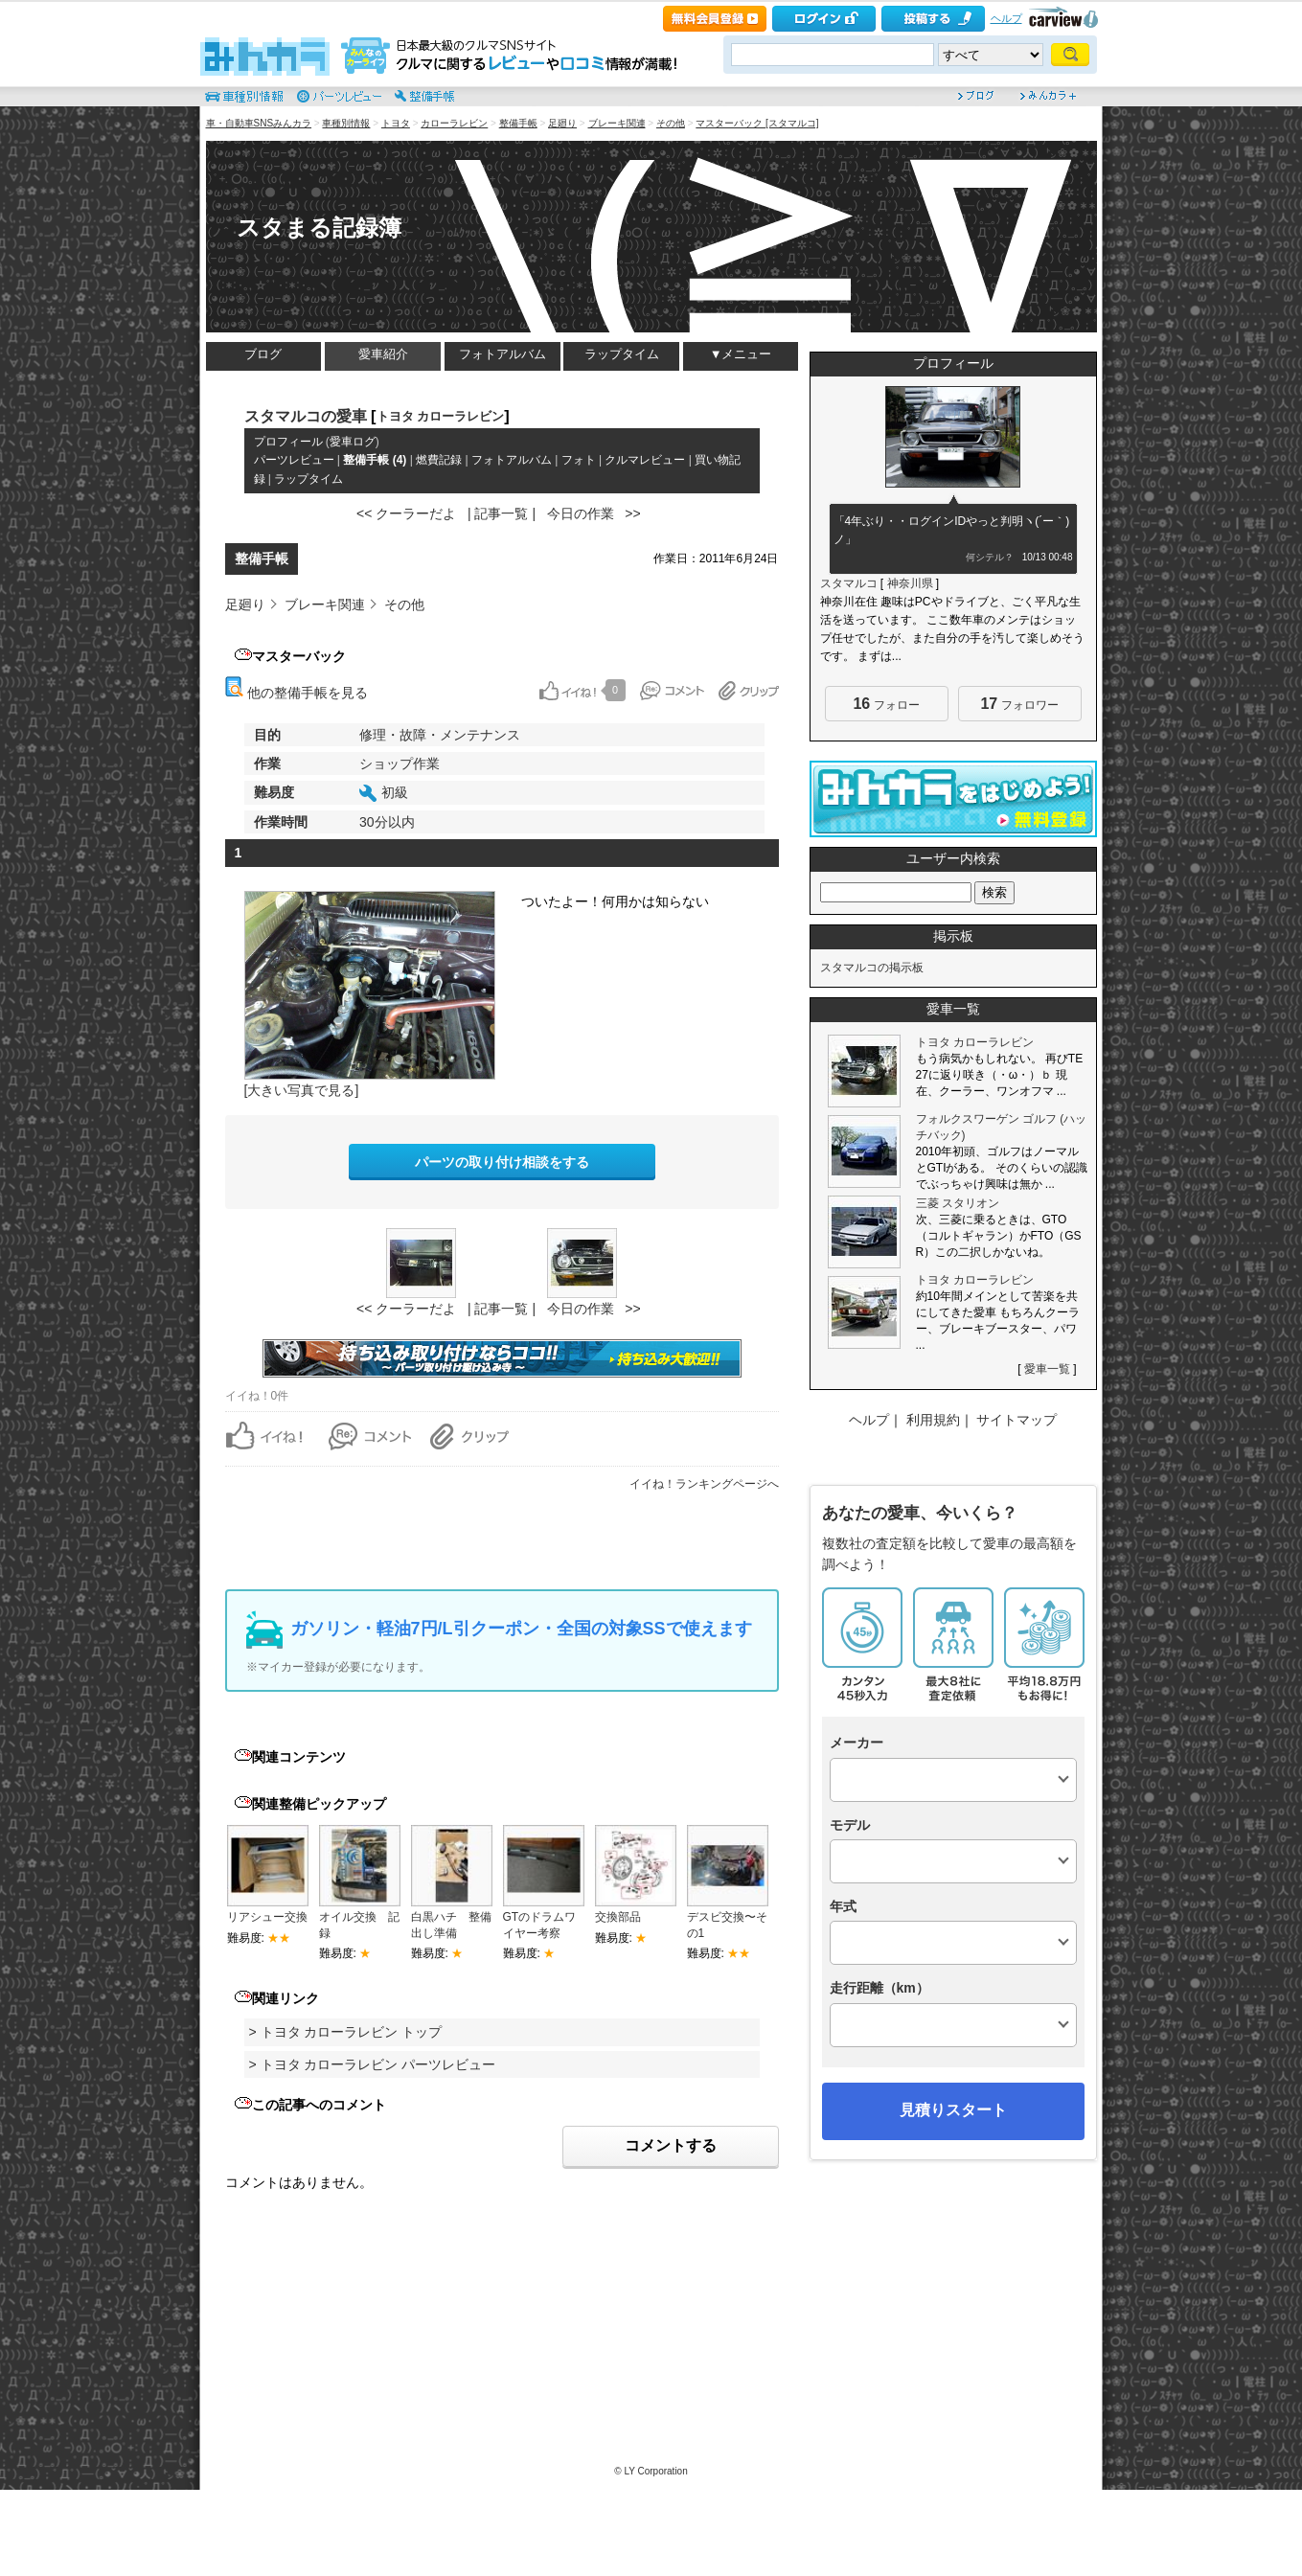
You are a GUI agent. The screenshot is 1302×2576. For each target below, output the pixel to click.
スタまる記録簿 (319, 227)
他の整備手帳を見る (297, 692)
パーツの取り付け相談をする (502, 1162)
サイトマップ (1016, 1419)
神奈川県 (910, 583)
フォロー (886, 703)
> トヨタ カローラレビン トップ (346, 2032)
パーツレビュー (294, 460)
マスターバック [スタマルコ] (757, 123)
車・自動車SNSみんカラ (259, 123)
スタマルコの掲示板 (872, 967)
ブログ (263, 354)
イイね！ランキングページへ (704, 1484)
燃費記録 (439, 460)
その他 (670, 123)
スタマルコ (849, 583)
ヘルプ (1006, 18)
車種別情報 (346, 123)
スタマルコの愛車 (305, 415)
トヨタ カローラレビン (441, 416)
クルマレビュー (645, 460)
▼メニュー (741, 354)
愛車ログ (353, 441)
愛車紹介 (383, 354)
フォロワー (1019, 703)
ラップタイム (621, 354)
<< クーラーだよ (406, 513)
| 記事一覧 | (502, 513)
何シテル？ (990, 557)
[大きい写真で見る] (301, 1090)
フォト (578, 460)
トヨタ (395, 123)
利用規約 (933, 1419)
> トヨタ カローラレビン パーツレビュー (372, 2064)
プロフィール (288, 441)
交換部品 (618, 1917)
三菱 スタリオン (957, 1203)
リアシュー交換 (267, 1917)
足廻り (562, 123)
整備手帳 (518, 123)
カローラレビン (454, 123)
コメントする (671, 2145)
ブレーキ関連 (617, 123)
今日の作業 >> (594, 513)
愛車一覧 (1047, 1369)
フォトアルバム (502, 354)
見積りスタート (953, 2110)
